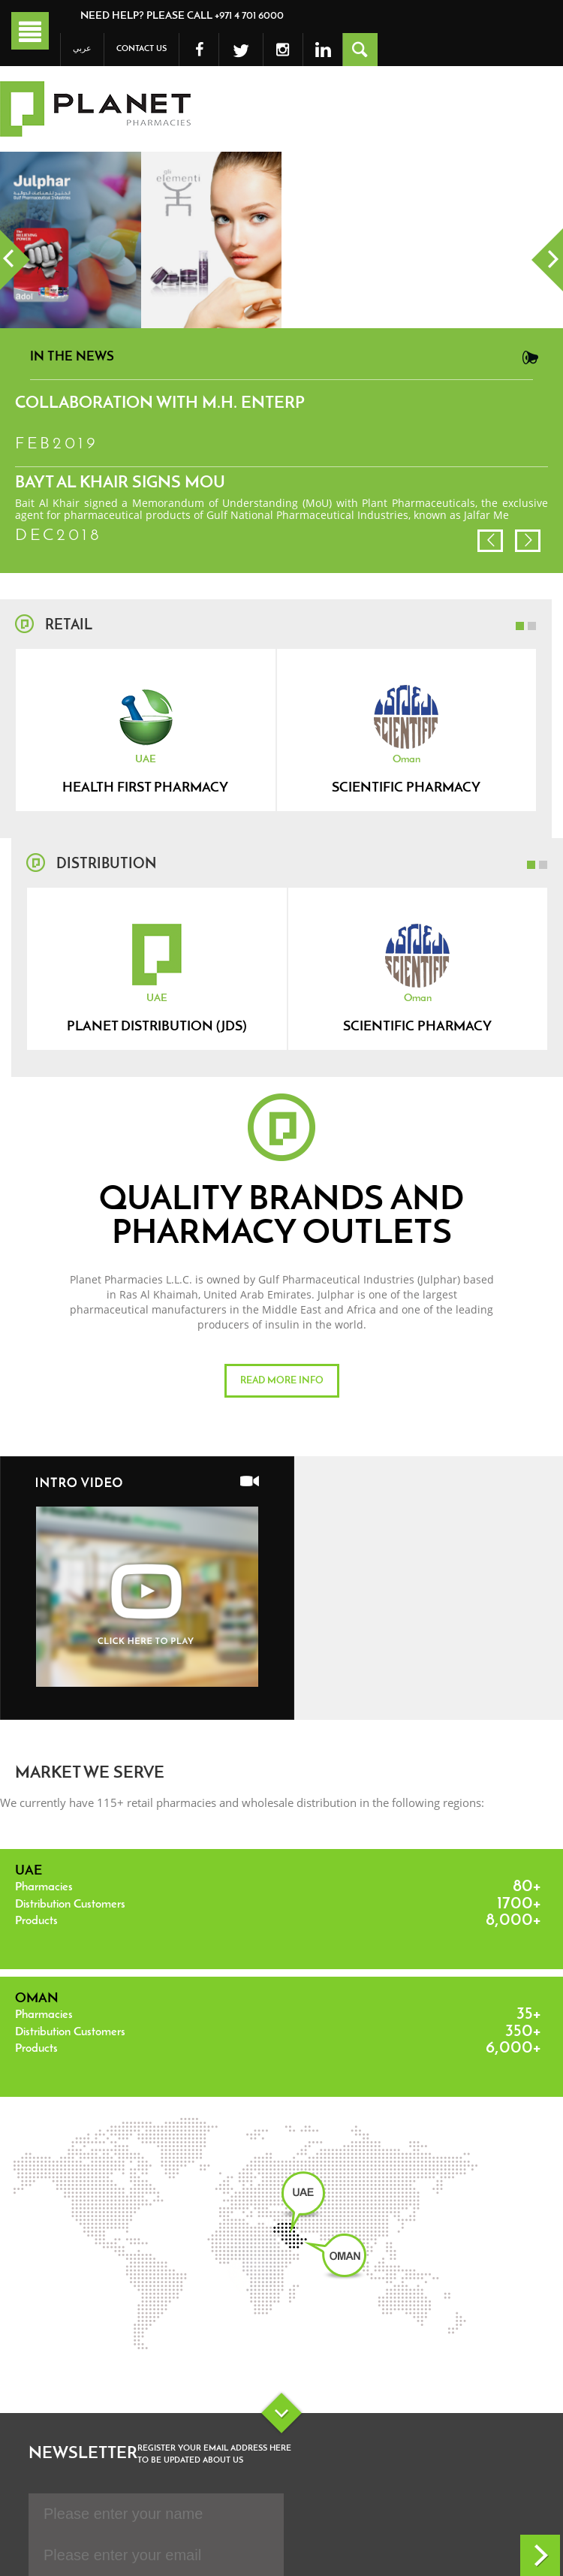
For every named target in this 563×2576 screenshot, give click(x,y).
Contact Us (141, 49)
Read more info (282, 1381)
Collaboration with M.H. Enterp (160, 403)
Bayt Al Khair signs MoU (120, 483)
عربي (82, 49)
